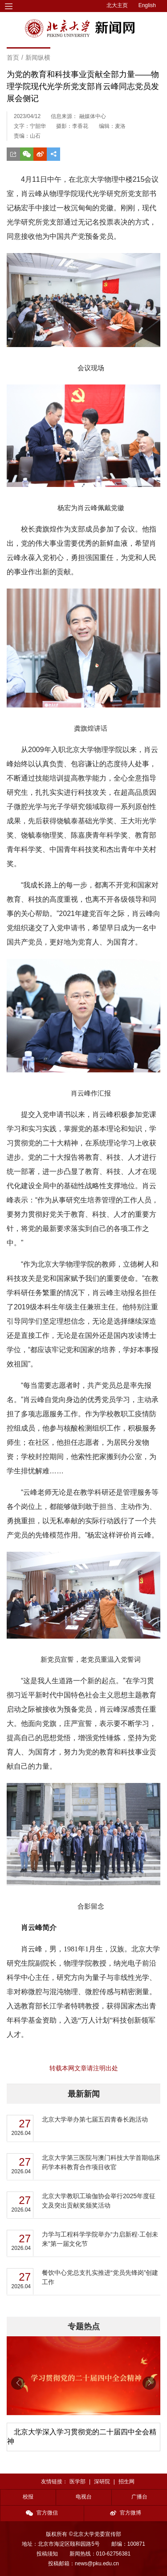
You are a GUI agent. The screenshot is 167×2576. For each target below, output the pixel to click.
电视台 (84, 2497)
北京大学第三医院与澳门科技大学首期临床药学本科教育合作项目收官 (101, 2162)
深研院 (102, 2481)
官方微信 (42, 2513)
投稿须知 (47, 2554)
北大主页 (117, 5)
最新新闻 (84, 2093)
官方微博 (125, 2513)
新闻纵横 (37, 57)
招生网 (126, 2481)
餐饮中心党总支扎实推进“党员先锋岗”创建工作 (100, 2277)
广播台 (139, 2497)
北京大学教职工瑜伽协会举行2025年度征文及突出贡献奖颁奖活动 (98, 2200)
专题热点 (84, 2326)
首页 (13, 57)
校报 (28, 2497)
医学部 (77, 2481)
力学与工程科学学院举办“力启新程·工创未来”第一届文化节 (100, 2239)
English (147, 5)
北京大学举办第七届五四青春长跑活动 (95, 2119)
